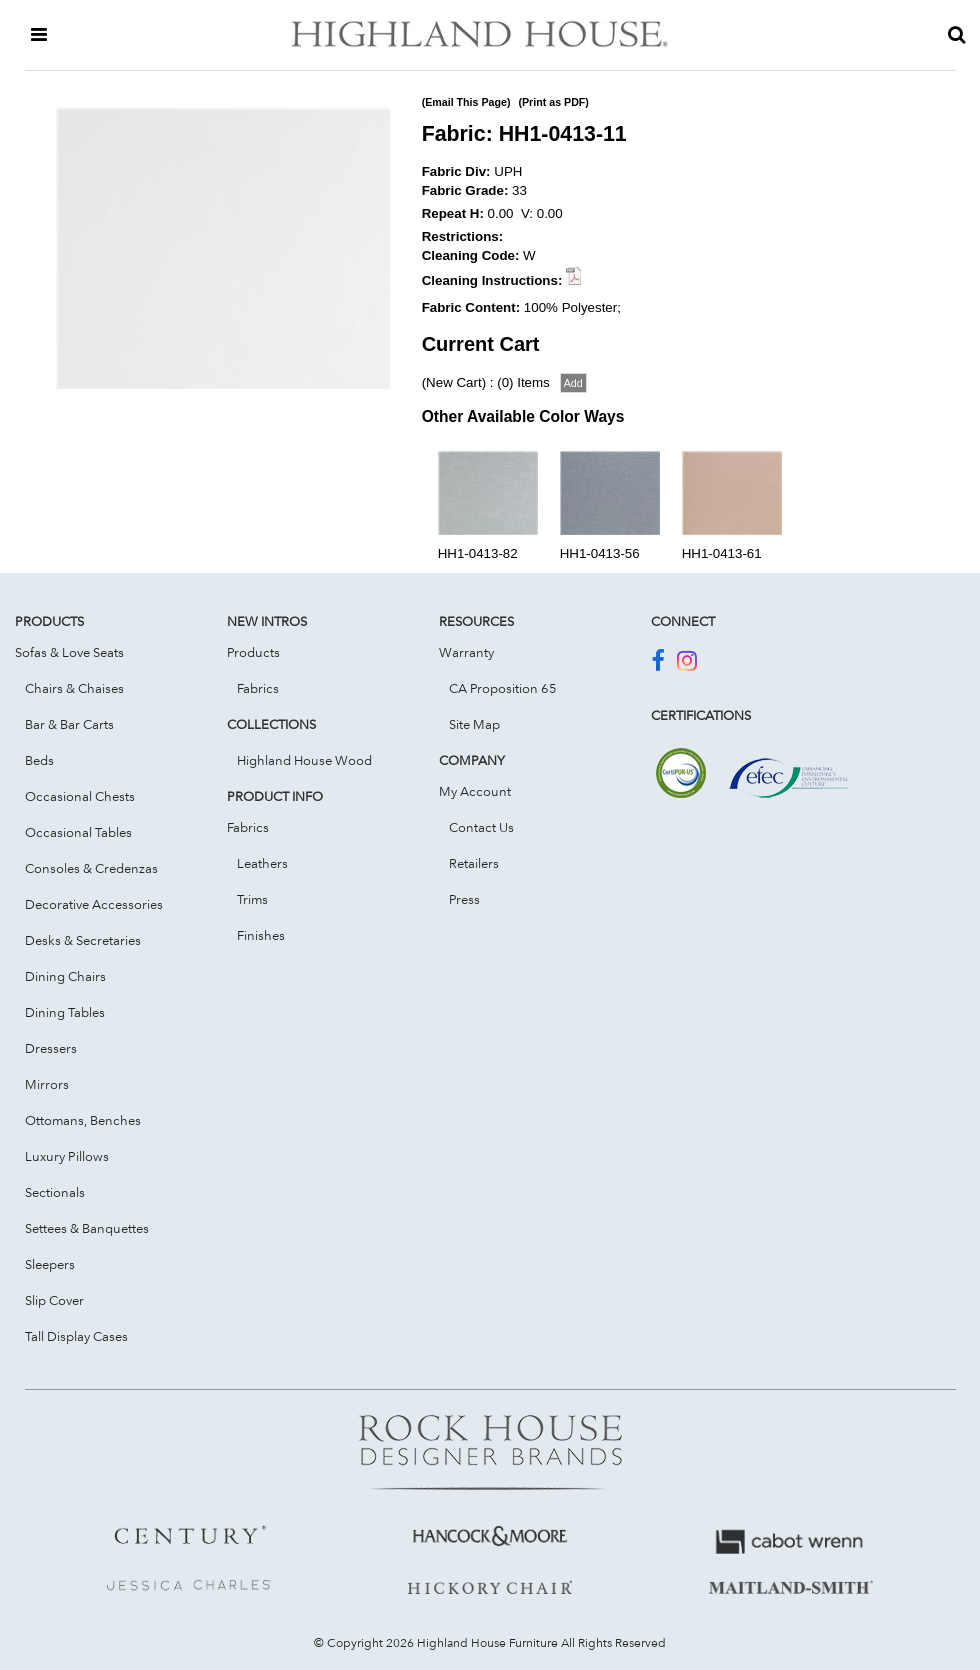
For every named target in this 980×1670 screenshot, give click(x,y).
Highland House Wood (304, 760)
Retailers (474, 863)
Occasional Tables (78, 832)
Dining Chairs (65, 976)
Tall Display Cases (76, 1336)
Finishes (261, 935)
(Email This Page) (466, 102)
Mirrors (47, 1084)
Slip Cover (54, 1300)
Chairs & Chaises (74, 688)
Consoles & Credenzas (91, 868)
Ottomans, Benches (83, 1120)
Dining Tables (65, 1012)
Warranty (466, 652)
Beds (39, 760)
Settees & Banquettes (87, 1228)
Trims (252, 899)
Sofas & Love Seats (69, 652)
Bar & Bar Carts (69, 724)
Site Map (474, 724)
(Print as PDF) (553, 102)
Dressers (51, 1048)
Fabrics (258, 688)
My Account (475, 791)
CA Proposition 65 (503, 688)
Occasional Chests (80, 796)
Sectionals (55, 1192)
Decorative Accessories (94, 904)
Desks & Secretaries (83, 940)
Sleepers (50, 1264)
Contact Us (481, 827)
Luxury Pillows (67, 1156)
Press (464, 899)
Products (253, 652)
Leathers (262, 863)
